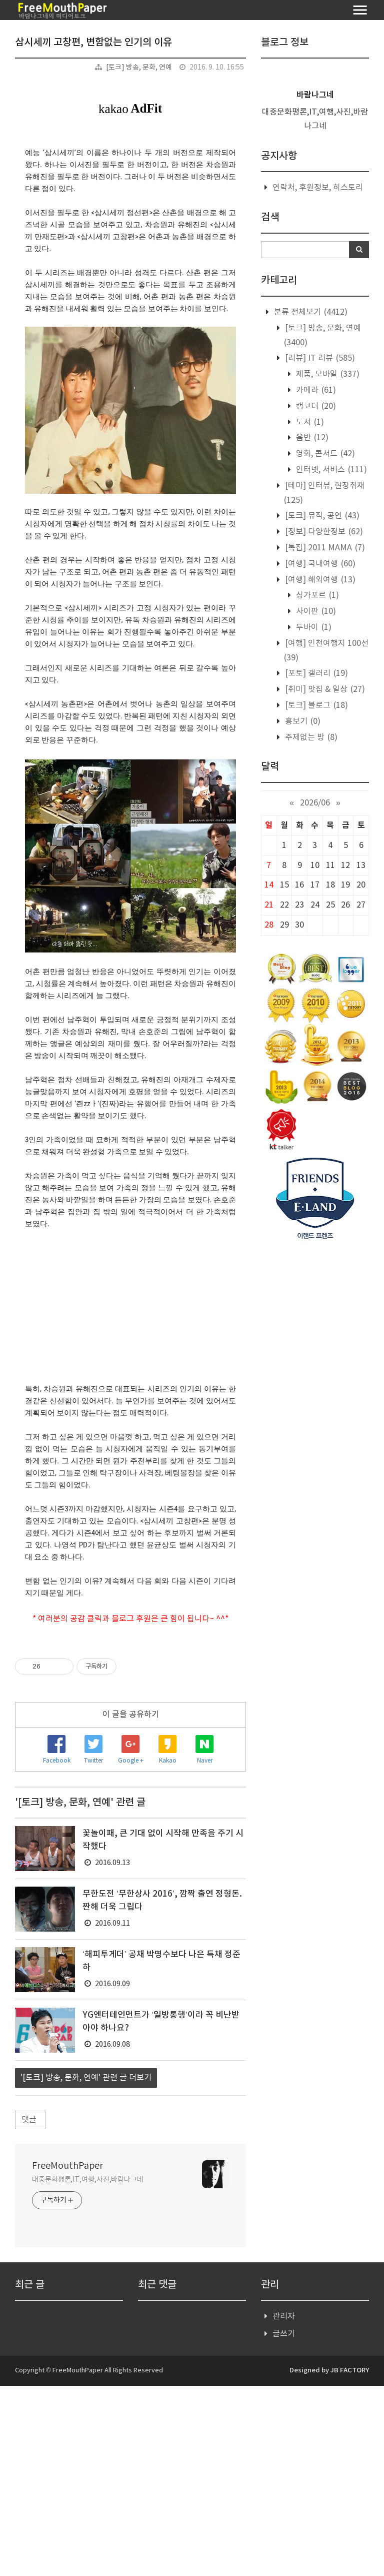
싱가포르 (316, 595)
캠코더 (315, 406)
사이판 (315, 611)
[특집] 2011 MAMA (324, 547)
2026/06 (315, 802)
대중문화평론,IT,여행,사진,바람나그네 (88, 2370)
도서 (309, 422)
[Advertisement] (130, 1736)
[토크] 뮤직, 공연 (321, 515)
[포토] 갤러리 (315, 673)
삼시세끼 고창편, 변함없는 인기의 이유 (93, 43)
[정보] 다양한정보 (323, 531)
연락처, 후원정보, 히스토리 (317, 187)
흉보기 (301, 721)
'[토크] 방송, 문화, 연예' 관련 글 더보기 (86, 2267)
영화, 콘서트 (324, 453)
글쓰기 (283, 2523)
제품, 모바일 (327, 374)
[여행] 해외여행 (319, 579)
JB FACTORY (349, 2560)
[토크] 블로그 (315, 705)
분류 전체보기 (310, 312)
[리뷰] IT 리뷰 (319, 358)
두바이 (313, 627)
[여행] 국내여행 (319, 563)
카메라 (315, 390)
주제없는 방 (310, 737)
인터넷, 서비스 (330, 469)
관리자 (283, 2506)
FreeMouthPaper (67, 2356)
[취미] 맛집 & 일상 (324, 689)
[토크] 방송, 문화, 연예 (139, 68)
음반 (311, 437)
